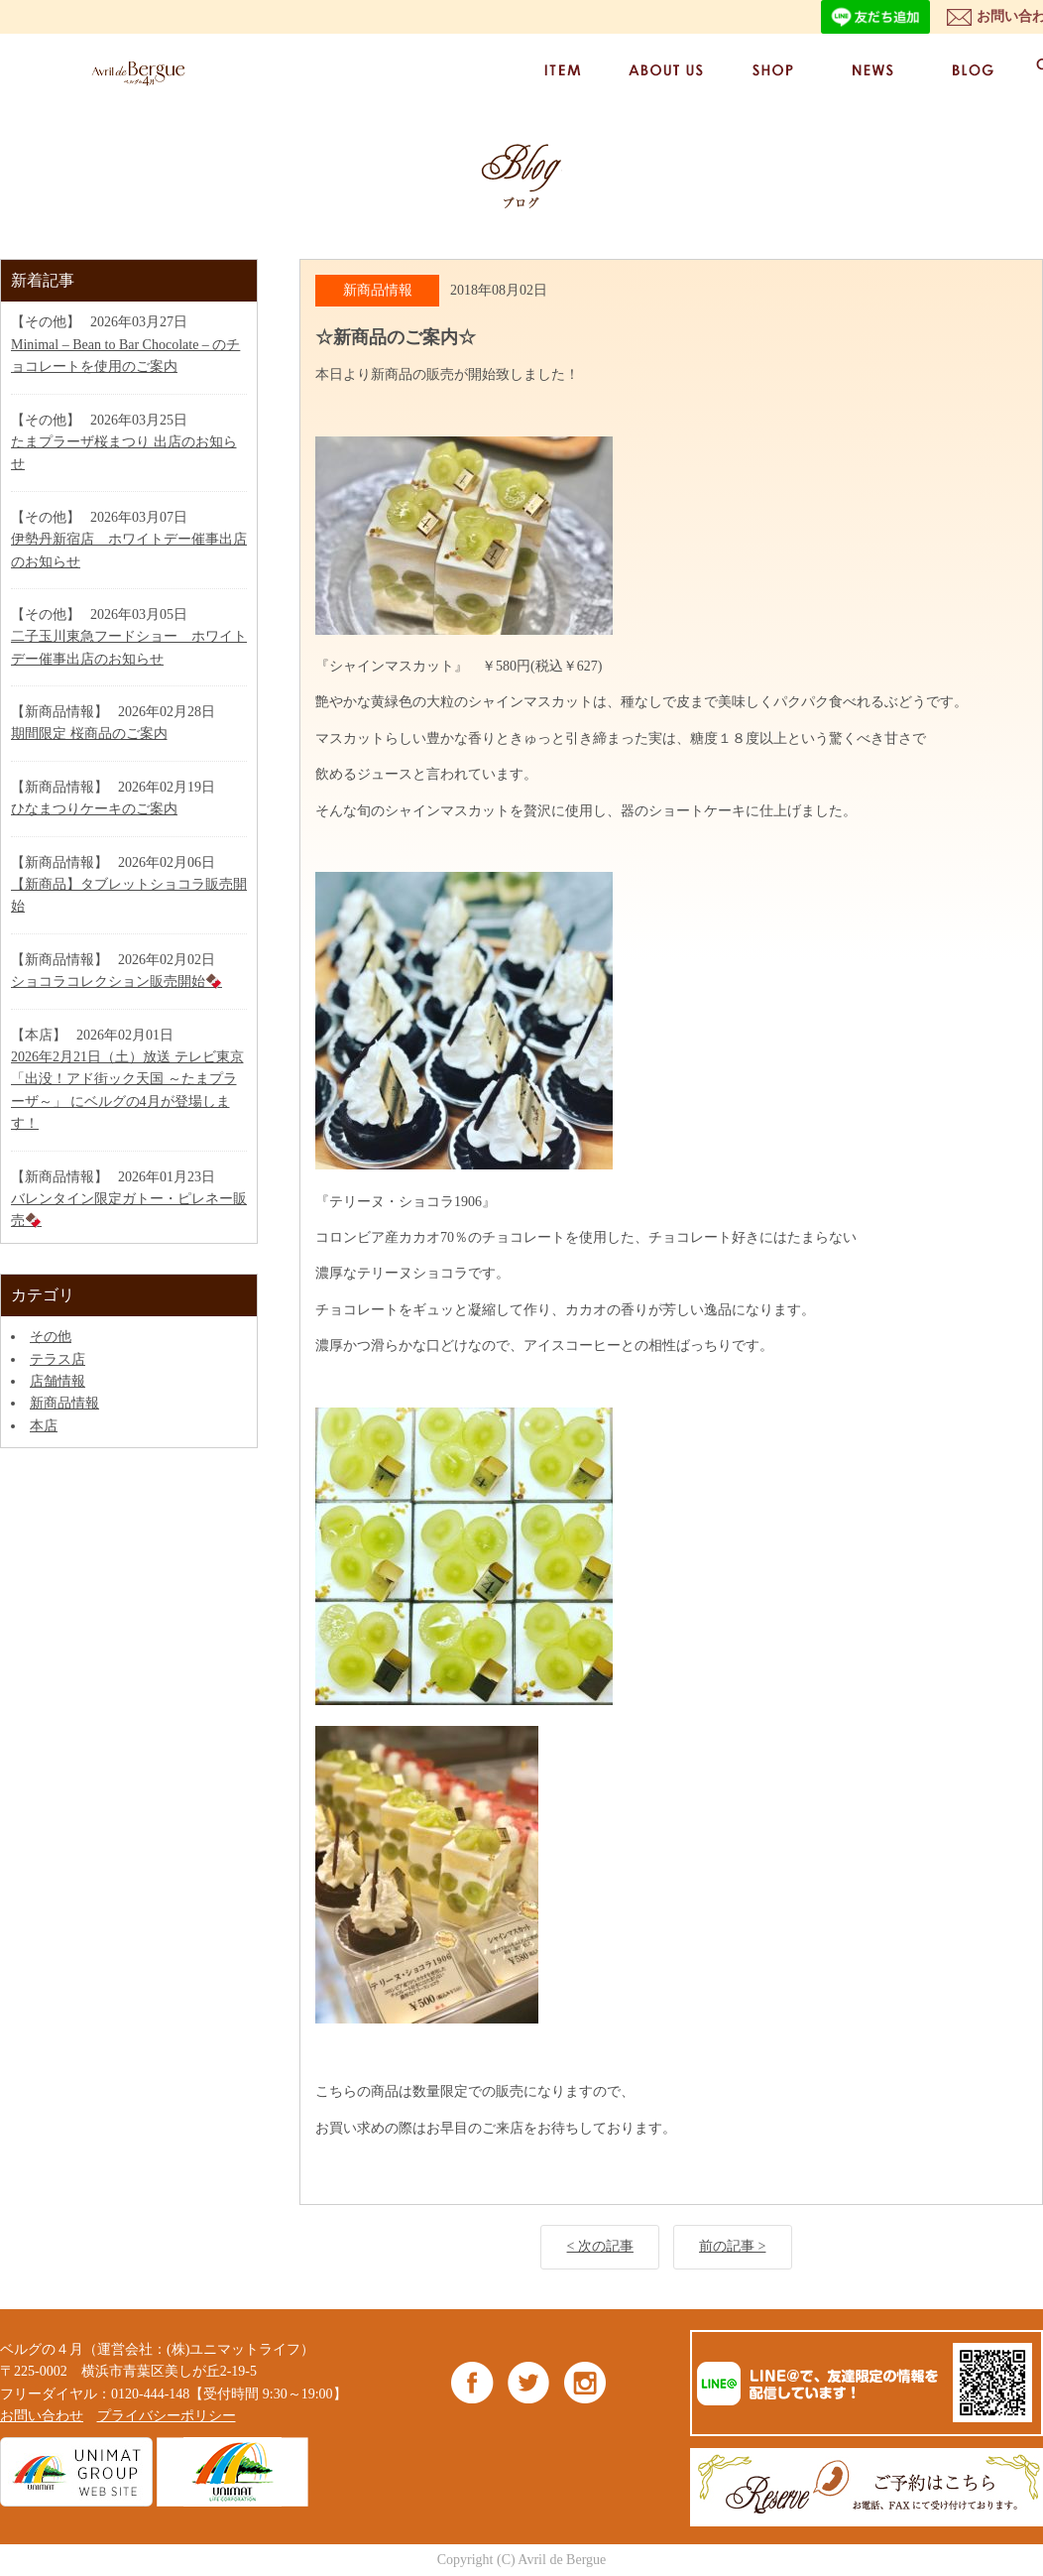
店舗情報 (57, 1381)
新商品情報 (64, 1403)
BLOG (971, 70)
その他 (50, 1336)
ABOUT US (667, 70)
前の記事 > (732, 2246)
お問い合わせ (41, 2415)
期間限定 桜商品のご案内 (89, 733)
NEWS (871, 70)
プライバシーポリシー (166, 2415)
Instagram (584, 2382)
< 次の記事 (600, 2246)
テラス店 (57, 1359)
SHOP (771, 70)
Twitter (529, 2382)
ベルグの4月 (134, 73)
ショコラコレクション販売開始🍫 (116, 981)
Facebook (472, 2382)
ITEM (562, 70)
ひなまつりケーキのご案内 (94, 808)
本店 (44, 1425)
